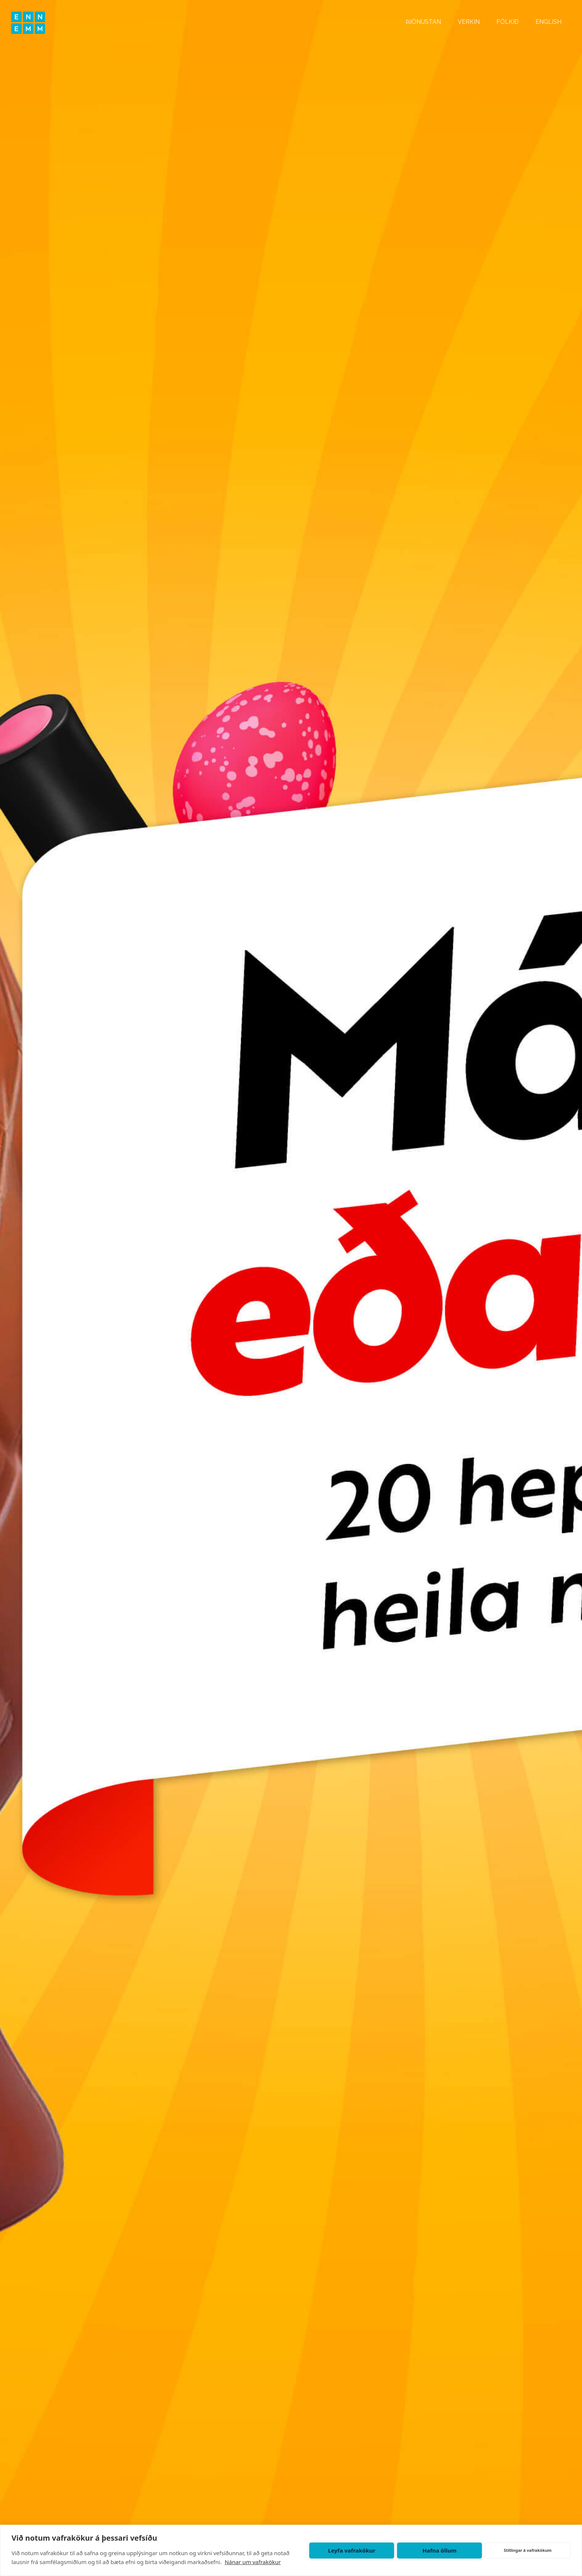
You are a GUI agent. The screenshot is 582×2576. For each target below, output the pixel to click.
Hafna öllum (439, 2550)
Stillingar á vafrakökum (528, 2550)
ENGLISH (548, 21)
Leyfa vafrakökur (351, 2550)
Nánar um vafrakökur (253, 2562)
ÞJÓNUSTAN (423, 21)
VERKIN (469, 21)
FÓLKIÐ (507, 21)
